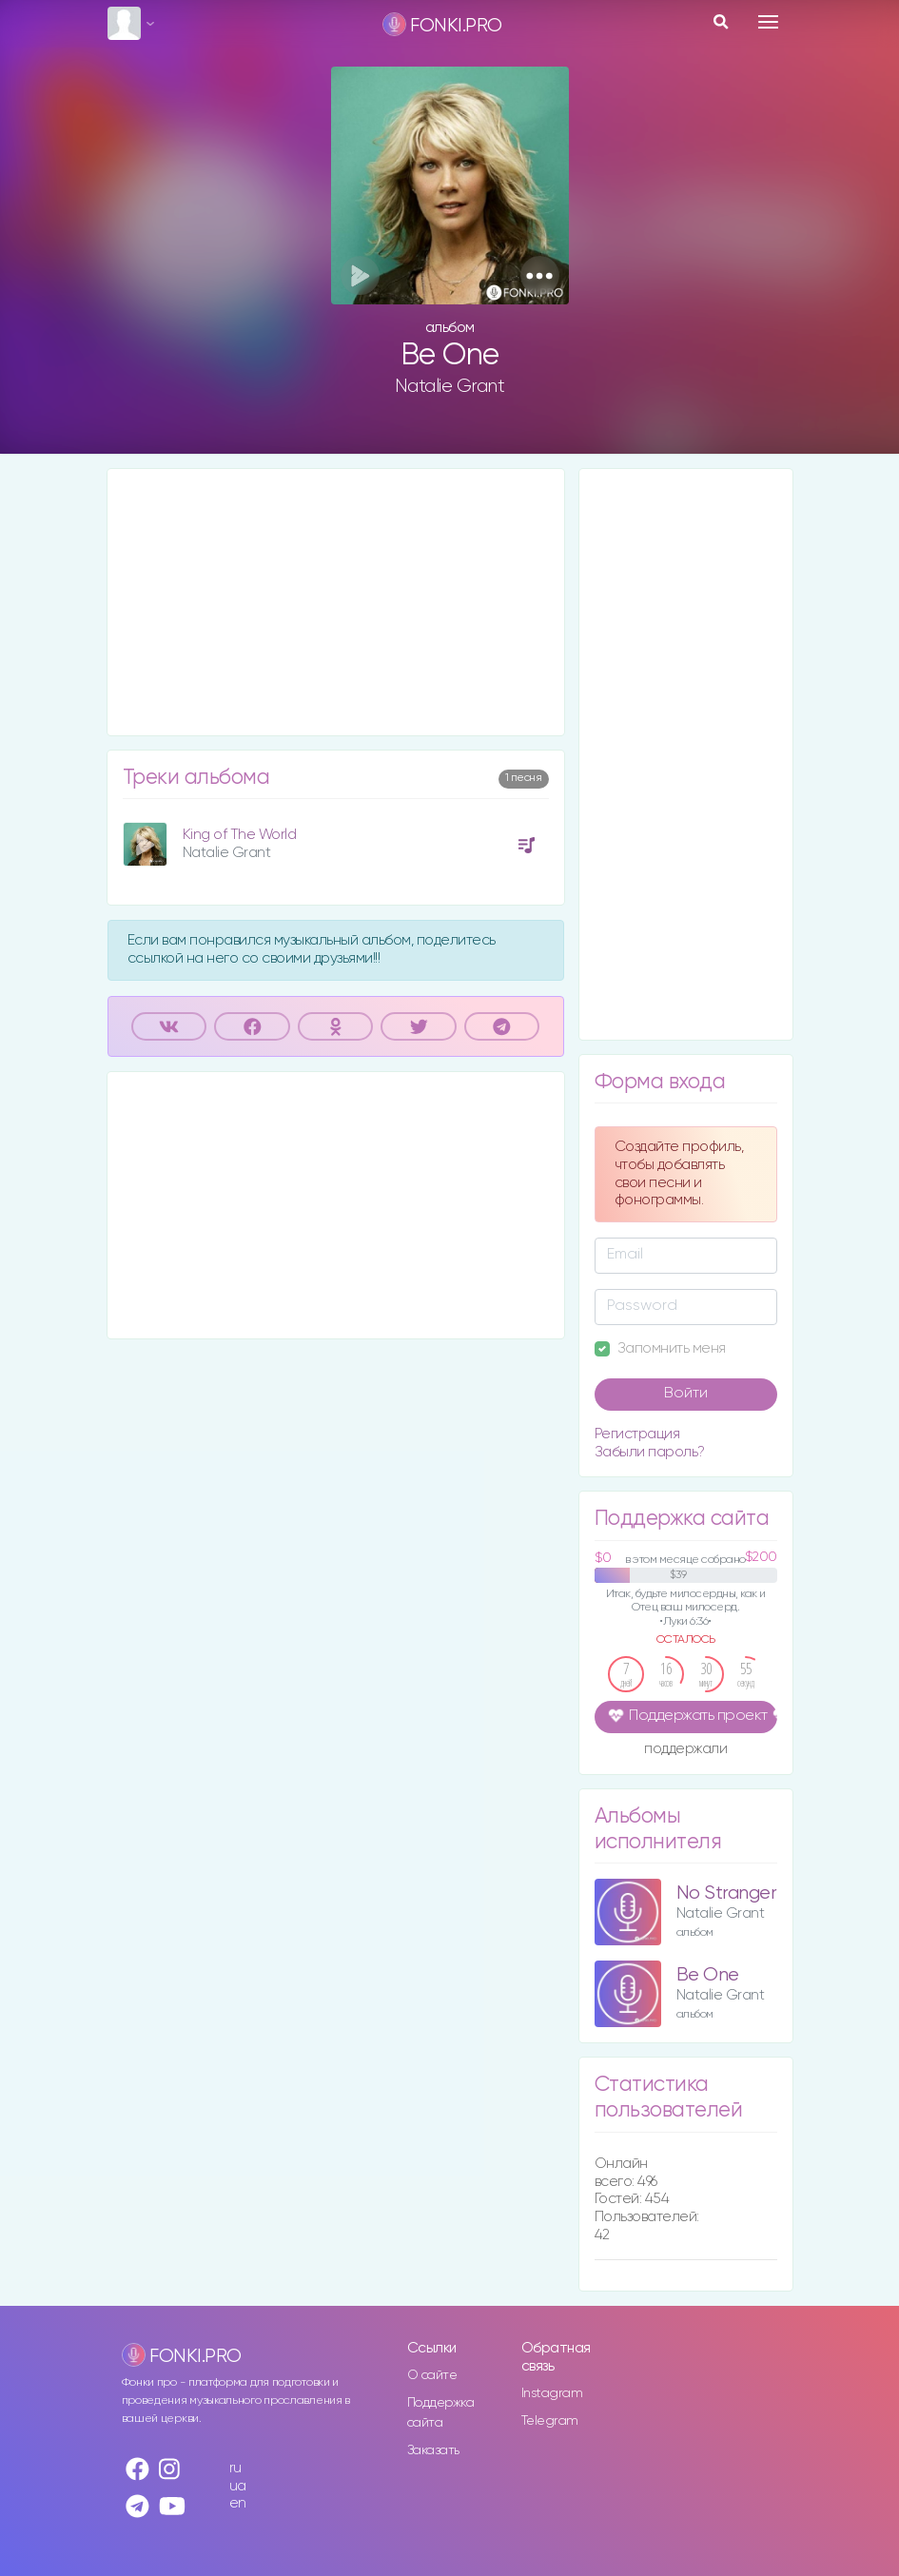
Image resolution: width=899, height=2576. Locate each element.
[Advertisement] (335, 602)
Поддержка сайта (441, 2413)
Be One (707, 1975)
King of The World (240, 835)
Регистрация (637, 1434)
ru (235, 2468)
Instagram (552, 2393)
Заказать (433, 2450)
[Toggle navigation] (768, 22)
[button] (539, 275)
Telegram (549, 2421)
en (237, 2503)
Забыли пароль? (650, 1452)
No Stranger (726, 1893)
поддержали (685, 1750)
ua (237, 2486)
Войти (686, 1393)
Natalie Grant (450, 386)
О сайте (432, 2375)
